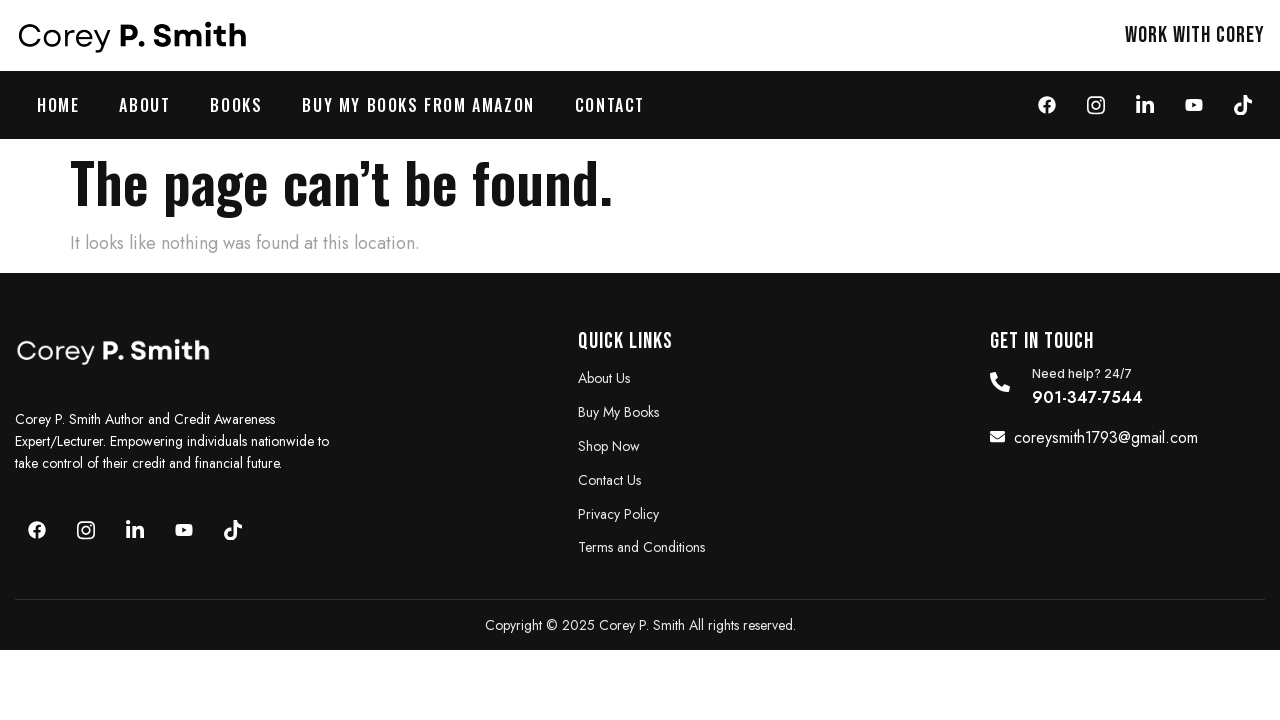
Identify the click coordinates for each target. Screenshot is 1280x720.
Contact (610, 105)
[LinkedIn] (1145, 104)
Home (58, 105)
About (144, 105)
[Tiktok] (1243, 104)
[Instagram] (1096, 104)
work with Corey (1195, 35)
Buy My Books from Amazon (418, 105)
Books (236, 105)
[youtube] (1194, 104)
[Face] (1047, 104)
